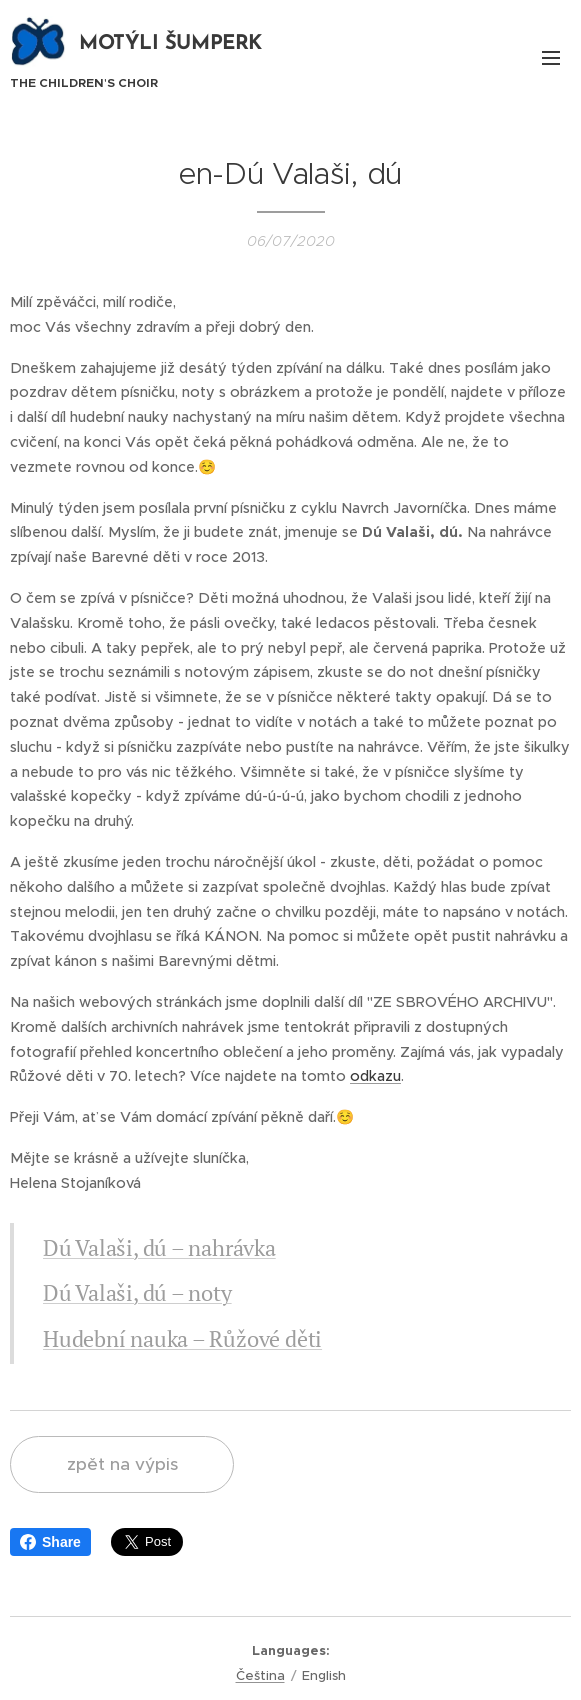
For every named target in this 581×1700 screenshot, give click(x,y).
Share (50, 1542)
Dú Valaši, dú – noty (137, 1292)
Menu (551, 58)
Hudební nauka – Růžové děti (182, 1338)
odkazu (375, 1076)
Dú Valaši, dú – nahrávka (159, 1246)
